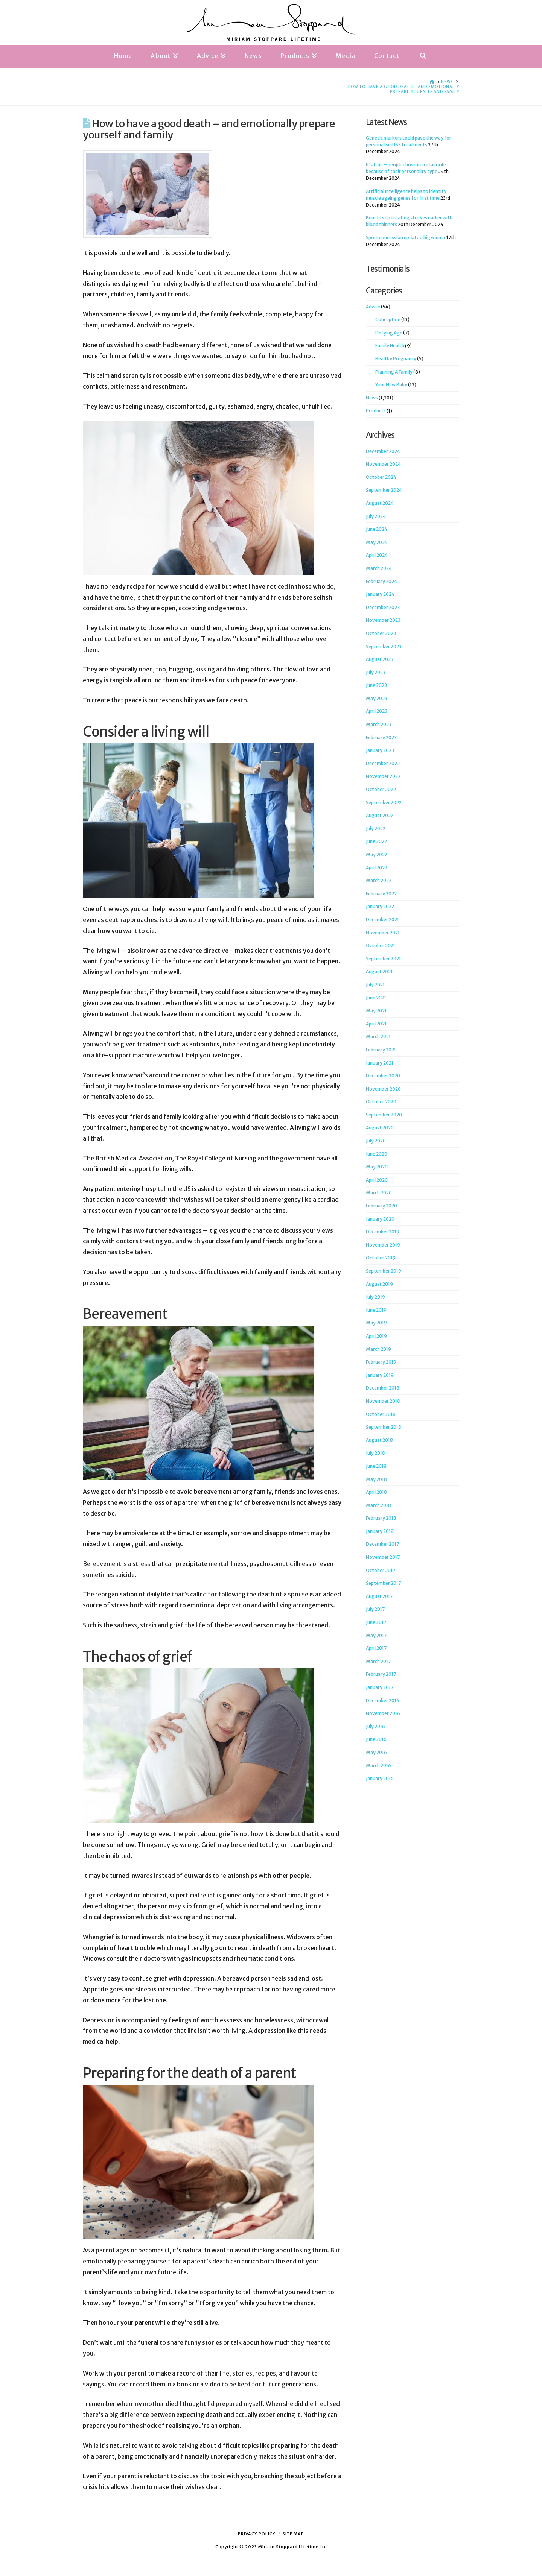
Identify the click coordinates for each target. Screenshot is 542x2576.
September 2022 (384, 802)
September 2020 (384, 1115)
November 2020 (383, 1089)
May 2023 (376, 698)
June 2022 (376, 841)
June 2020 (376, 1154)
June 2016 (376, 1739)
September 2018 (383, 1427)
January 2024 (380, 594)
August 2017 (379, 1596)
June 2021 (376, 998)
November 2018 (383, 1401)
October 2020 (381, 1101)
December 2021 (382, 919)
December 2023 (383, 607)
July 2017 (375, 1609)
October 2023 (381, 633)
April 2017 (376, 1648)
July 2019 (375, 1297)
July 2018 (375, 1453)
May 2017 (376, 1635)
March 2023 (378, 724)
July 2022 (375, 828)
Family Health (389, 345)
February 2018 (381, 1518)
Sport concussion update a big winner (406, 237)
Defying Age (388, 333)
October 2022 (381, 789)
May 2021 (376, 1010)
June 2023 (376, 685)
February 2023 (381, 737)
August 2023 (379, 659)
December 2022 (383, 763)
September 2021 (383, 958)
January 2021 (379, 1063)
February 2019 (381, 1362)
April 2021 (376, 1024)
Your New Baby (391, 384)
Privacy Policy (257, 2534)
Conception (387, 319)
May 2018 (376, 1479)
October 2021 (380, 945)
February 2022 (381, 893)
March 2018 (378, 1505)
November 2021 (383, 933)
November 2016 (383, 1713)
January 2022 (380, 906)
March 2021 (378, 1036)
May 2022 (376, 854)
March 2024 (379, 568)
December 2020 (383, 1075)
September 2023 (384, 646)
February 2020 (381, 1206)
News (372, 398)
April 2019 (376, 1336)
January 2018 (380, 1531)
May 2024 (377, 542)
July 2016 (375, 1726)
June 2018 (376, 1466)
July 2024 (376, 516)
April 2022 (376, 867)
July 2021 (375, 984)
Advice (373, 307)
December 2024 (383, 451)
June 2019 (376, 1310)
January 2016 (380, 1778)
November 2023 (383, 620)
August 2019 (379, 1284)
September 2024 (384, 490)
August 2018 (379, 1440)
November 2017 (383, 1557)
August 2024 (380, 503)
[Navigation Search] (423, 56)
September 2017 (383, 1583)
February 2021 (381, 1050)
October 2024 (381, 477)
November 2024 (383, 464)
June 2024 (376, 529)
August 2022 (379, 815)
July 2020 (376, 1141)
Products (376, 410)
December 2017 (382, 1544)
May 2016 (376, 1752)
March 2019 (378, 1349)
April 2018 (376, 1492)
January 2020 (380, 1219)
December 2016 (382, 1700)
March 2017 (378, 1661)
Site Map (293, 2534)
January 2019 (380, 1375)
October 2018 (381, 1414)
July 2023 (375, 672)
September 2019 (383, 1271)
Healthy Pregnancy (395, 358)
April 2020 (377, 1180)
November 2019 (383, 1245)
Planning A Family (394, 372)
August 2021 (379, 971)
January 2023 (380, 750)
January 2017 (379, 1687)
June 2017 (376, 1622)
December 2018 (382, 1388)
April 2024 (377, 555)
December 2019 (382, 1232)
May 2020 (377, 1167)
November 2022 (383, 776)
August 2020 (380, 1127)
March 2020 (379, 1192)
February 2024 (381, 581)
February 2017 (381, 1674)
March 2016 (378, 1765)
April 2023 (376, 711)
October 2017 (380, 1570)
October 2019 (381, 1258)
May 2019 (376, 1323)
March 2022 (378, 880)
